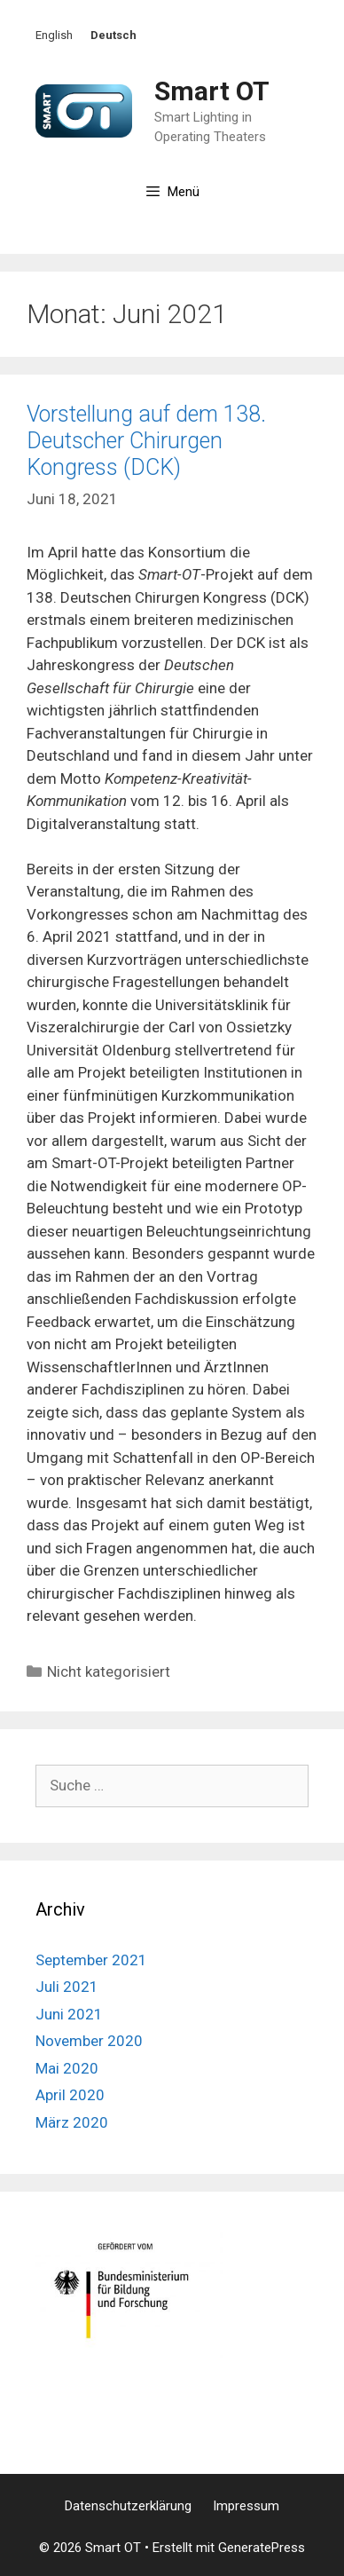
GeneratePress (261, 2548)
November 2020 (89, 2041)
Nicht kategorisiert (108, 1671)
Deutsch (113, 35)
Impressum (246, 2506)
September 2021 (91, 1960)
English (54, 35)
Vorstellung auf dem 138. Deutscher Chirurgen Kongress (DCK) (146, 440)
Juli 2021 (66, 1986)
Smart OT (212, 91)
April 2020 (70, 2095)
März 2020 (71, 2122)
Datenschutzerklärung (128, 2506)
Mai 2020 (66, 2068)
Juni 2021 (69, 2014)
